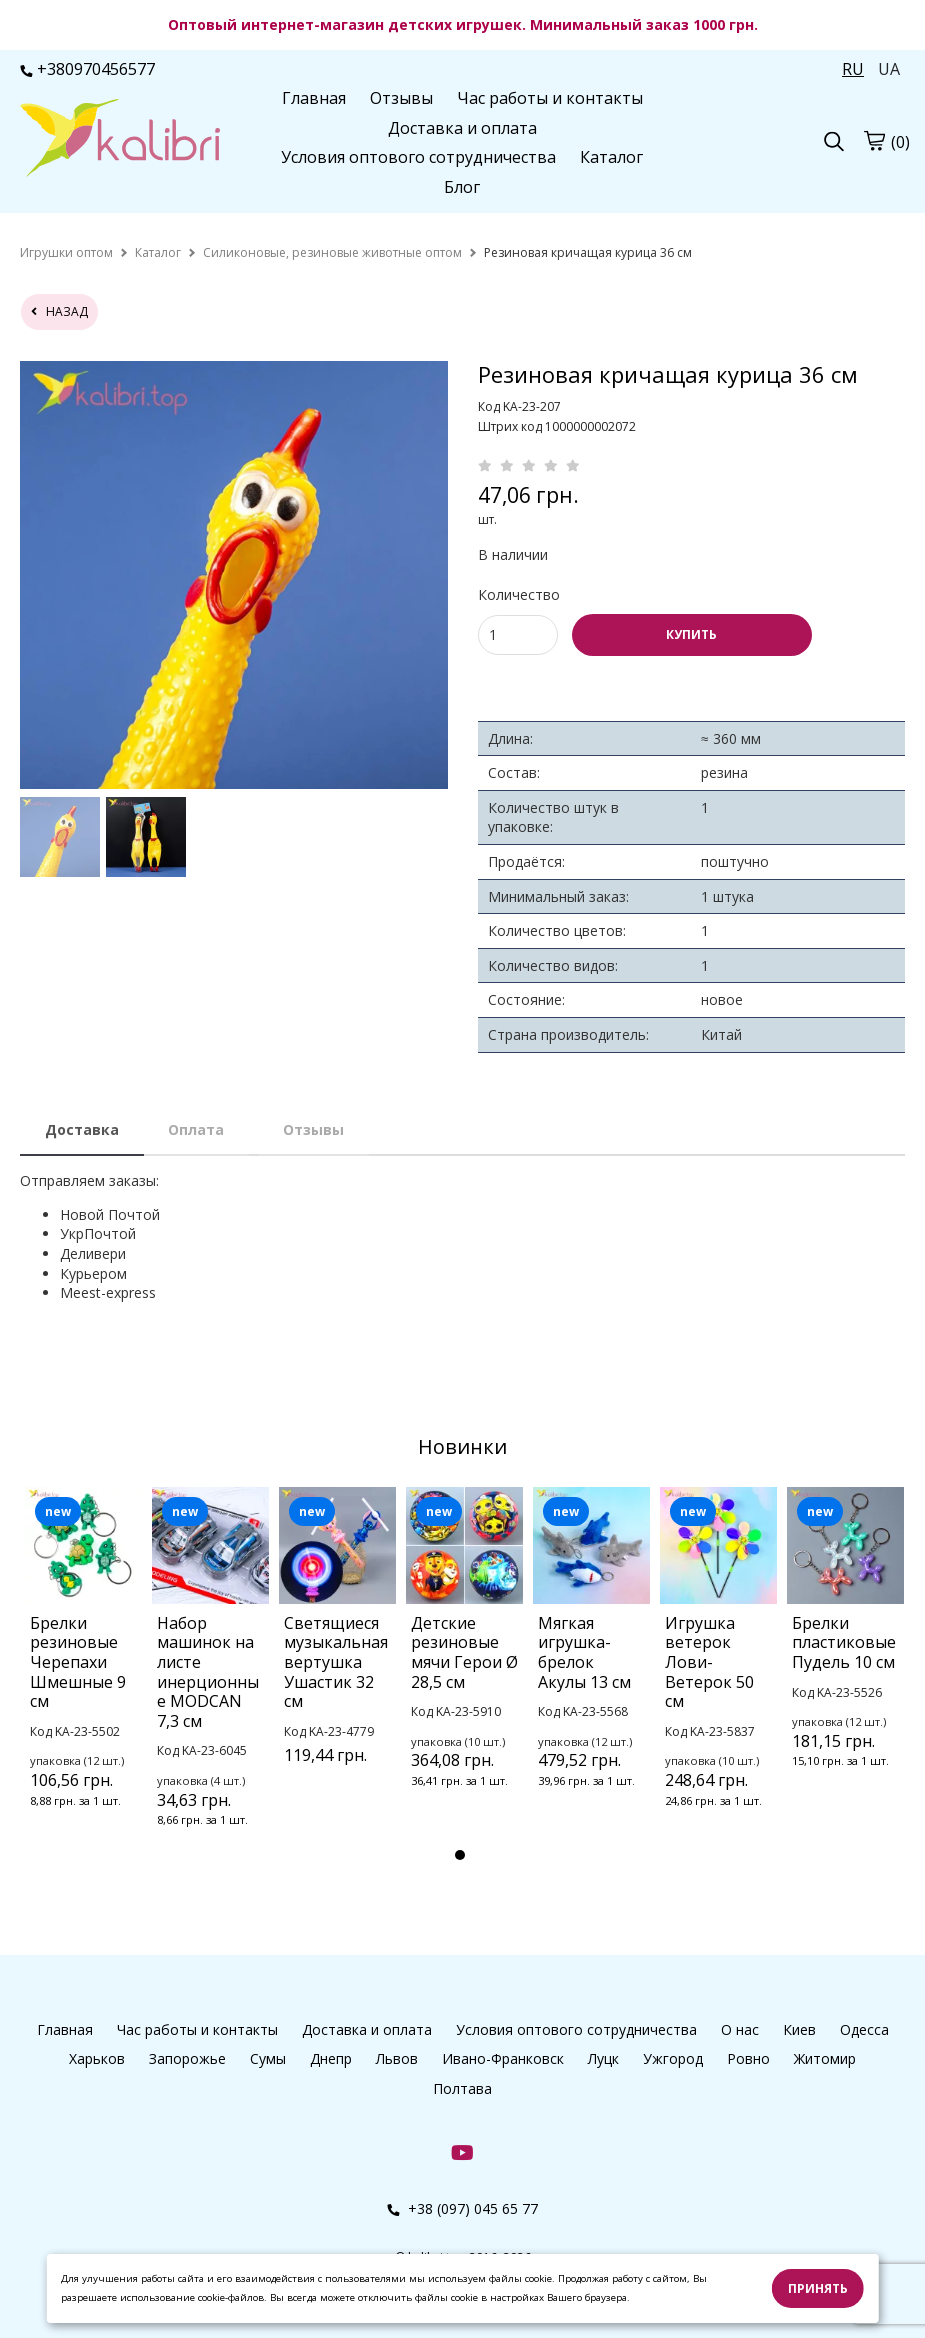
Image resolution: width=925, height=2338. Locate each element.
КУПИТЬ (691, 634)
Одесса (864, 2029)
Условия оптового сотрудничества (418, 157)
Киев (799, 2029)
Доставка (82, 1129)
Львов (397, 2058)
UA (889, 69)
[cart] (874, 141)
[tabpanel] (83, 1673)
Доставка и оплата (462, 128)
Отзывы (401, 98)
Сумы (268, 2058)
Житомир (825, 2058)
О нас (740, 2029)
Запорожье (187, 2058)
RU (853, 69)
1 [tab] (460, 1855)
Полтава (462, 2088)
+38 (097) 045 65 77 (462, 2208)
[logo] (120, 140)
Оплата (196, 1129)
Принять (818, 2288)
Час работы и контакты (550, 98)
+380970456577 (87, 69)
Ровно (748, 2058)
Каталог (611, 157)
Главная (314, 98)
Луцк (603, 2058)
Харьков (97, 2058)
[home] (66, 252)
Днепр (331, 2058)
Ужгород (673, 2058)
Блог (462, 187)
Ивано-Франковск (503, 2058)
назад (59, 311)
